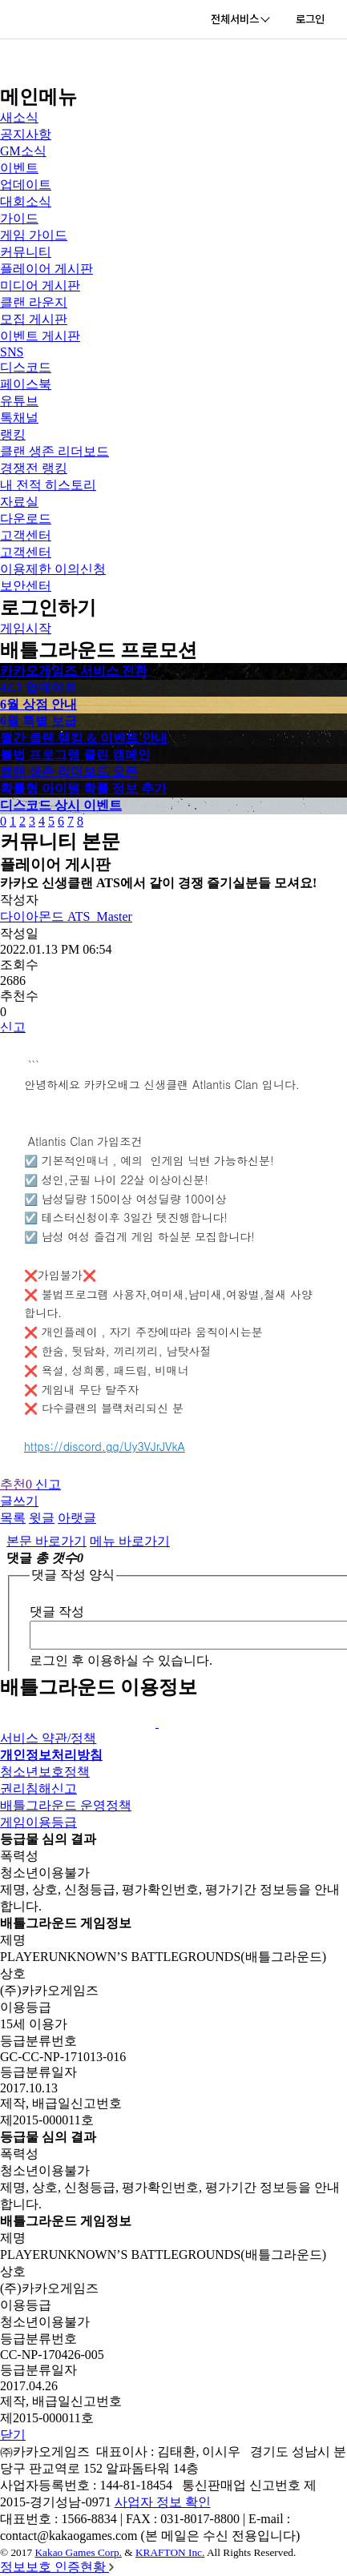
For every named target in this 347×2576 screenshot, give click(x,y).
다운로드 (25, 518)
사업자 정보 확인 (163, 2502)
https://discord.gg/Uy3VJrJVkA (104, 1446)
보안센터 (25, 586)
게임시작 (25, 628)
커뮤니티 (25, 252)
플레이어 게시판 (46, 268)
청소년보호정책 (45, 1771)
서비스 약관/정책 (48, 1738)
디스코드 (25, 367)
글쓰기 (19, 1501)
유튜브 (19, 401)
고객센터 (25, 535)
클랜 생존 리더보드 (54, 451)
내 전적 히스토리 (48, 485)
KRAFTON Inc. (169, 2552)
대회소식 (25, 201)
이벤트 (19, 168)
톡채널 (19, 417)
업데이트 (25, 184)
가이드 (19, 218)
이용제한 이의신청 (53, 569)
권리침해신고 (38, 1788)
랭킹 (13, 434)
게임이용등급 (38, 1822)
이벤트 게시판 (40, 336)
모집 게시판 (33, 319)
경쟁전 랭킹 (33, 468)
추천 (17, 1484)
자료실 (19, 501)
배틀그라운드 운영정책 (65, 1805)
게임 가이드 (33, 235)
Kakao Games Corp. (77, 2552)
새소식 (19, 117)
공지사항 (25, 134)
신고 (13, 1027)
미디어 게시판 (40, 285)
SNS (11, 352)
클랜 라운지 (33, 302)
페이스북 (25, 384)
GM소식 (23, 151)
